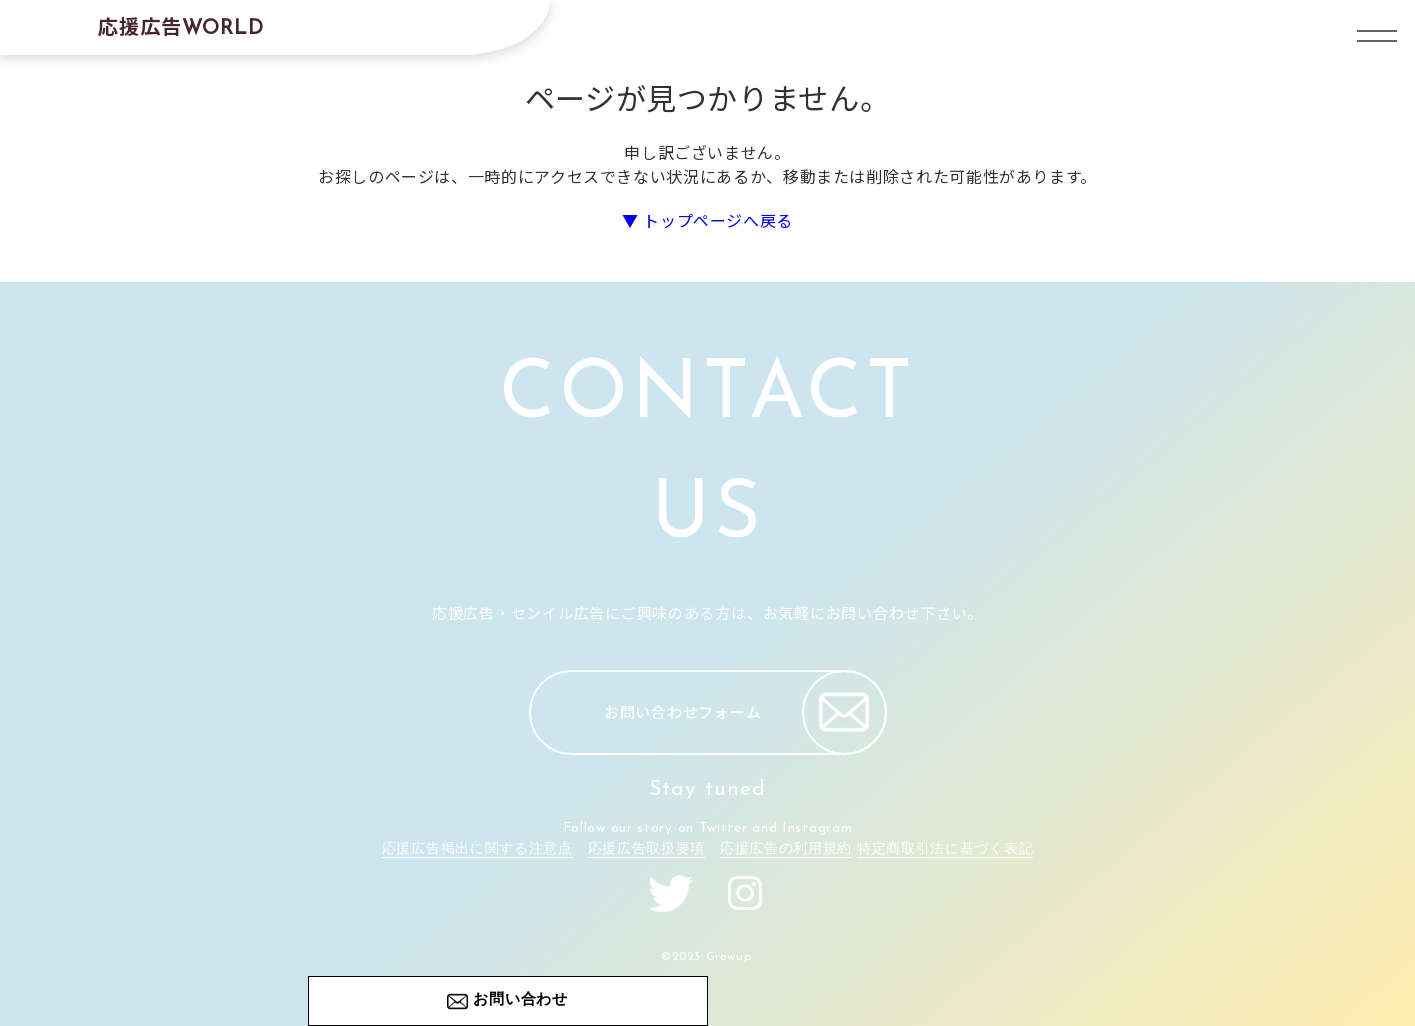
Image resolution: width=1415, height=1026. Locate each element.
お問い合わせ (520, 1000)
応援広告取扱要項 (647, 849)
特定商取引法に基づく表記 (945, 849)
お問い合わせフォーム (745, 712)
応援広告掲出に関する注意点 (477, 849)
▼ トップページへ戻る (707, 220)
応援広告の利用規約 (786, 849)
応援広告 (181, 25)
